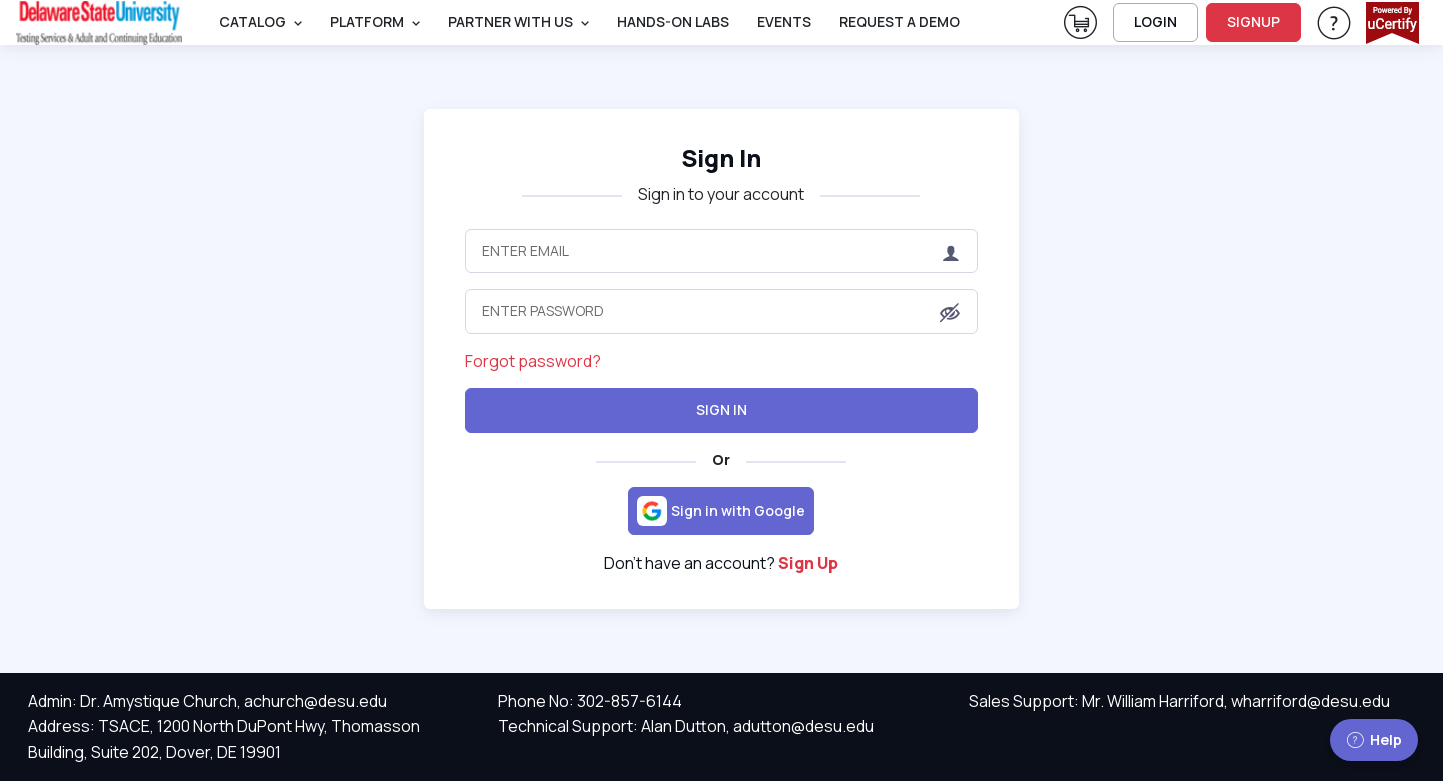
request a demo (899, 21)
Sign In (721, 157)
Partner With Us (510, 21)
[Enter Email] (722, 251)
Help (1374, 739)
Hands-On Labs (673, 21)
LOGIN (1155, 21)
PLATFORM (367, 21)
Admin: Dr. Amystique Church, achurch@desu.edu (207, 701)
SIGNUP (1253, 21)
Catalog (252, 21)
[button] (950, 313)
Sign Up (808, 563)
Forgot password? (533, 361)
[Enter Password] (722, 311)
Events (784, 21)
